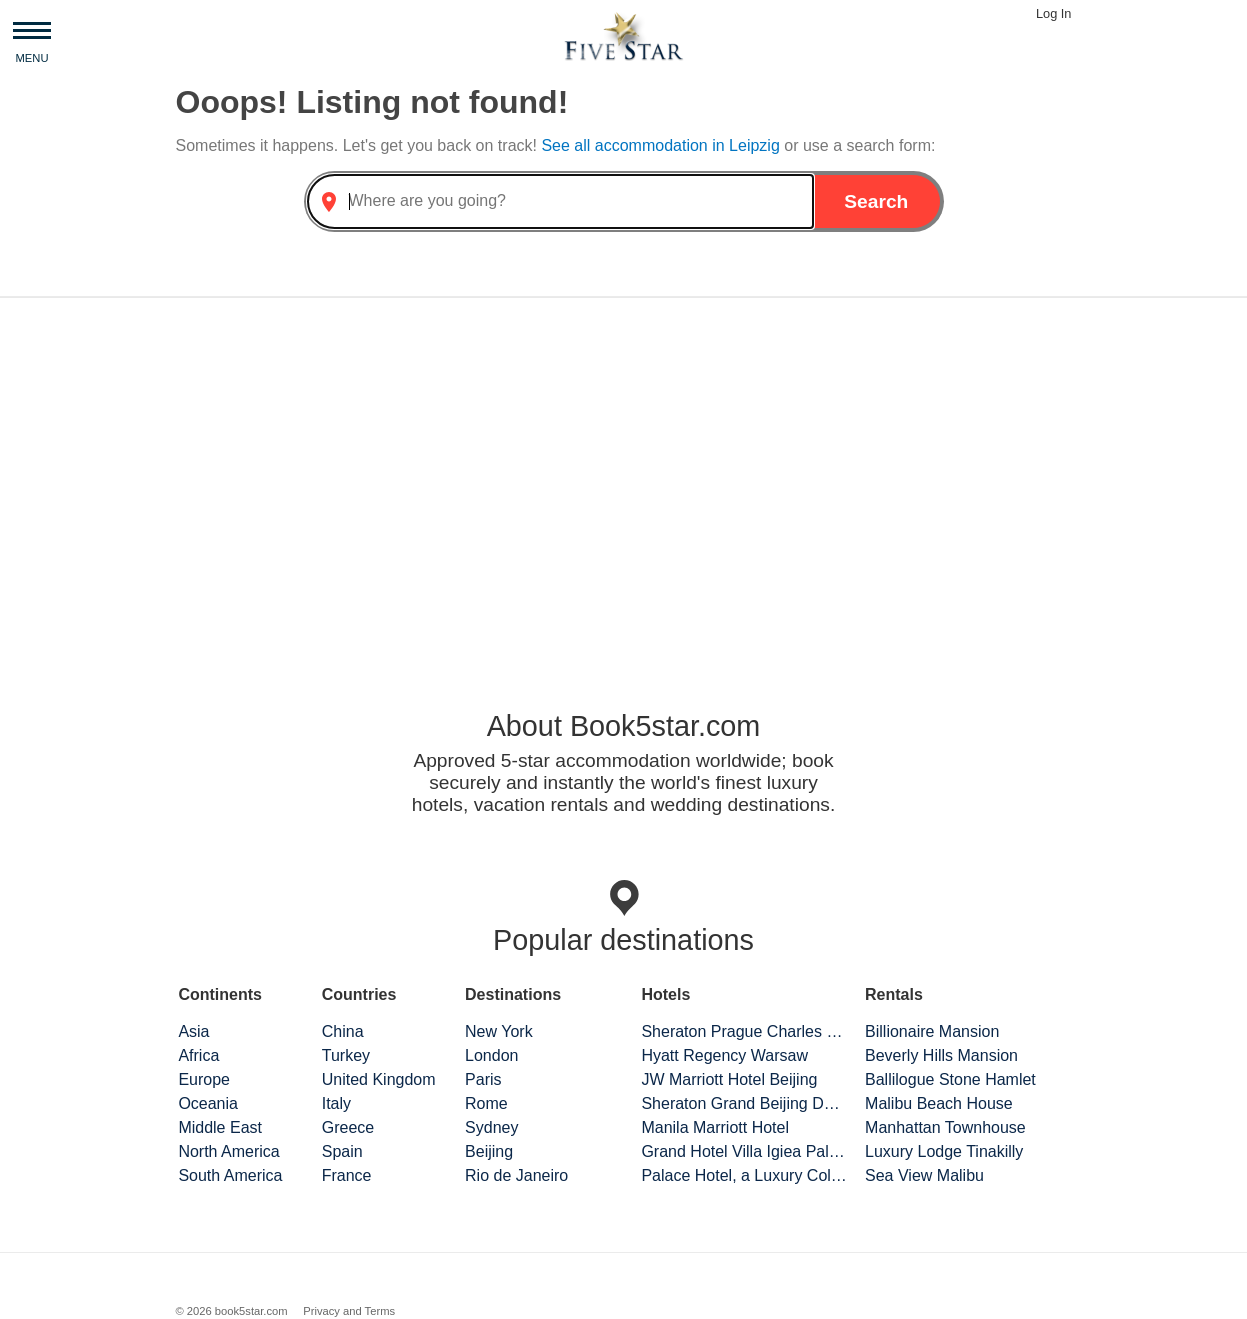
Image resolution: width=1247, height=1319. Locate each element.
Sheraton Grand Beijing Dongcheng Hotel (744, 1103)
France (347, 1175)
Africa (198, 1055)
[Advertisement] (624, 470)
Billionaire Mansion (932, 1031)
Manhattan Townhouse (945, 1127)
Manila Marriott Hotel (715, 1127)
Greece (348, 1127)
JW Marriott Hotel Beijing (729, 1079)
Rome (486, 1103)
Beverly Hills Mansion (941, 1055)
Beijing (489, 1151)
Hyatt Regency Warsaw (724, 1055)
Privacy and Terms (349, 1311)
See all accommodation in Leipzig (662, 145)
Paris (483, 1079)
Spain (342, 1151)
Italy (336, 1103)
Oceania (208, 1103)
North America (228, 1151)
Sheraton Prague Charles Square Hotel (744, 1031)
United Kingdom (379, 1079)
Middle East (220, 1127)
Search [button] (876, 201)
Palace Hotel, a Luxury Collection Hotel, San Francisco (744, 1175)
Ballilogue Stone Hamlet (950, 1079)
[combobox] (561, 201)
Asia (193, 1031)
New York (499, 1031)
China (343, 1031)
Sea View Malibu (924, 1175)
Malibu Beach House (939, 1103)
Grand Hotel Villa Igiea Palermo (744, 1151)
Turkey (346, 1055)
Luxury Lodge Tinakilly (944, 1151)
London (491, 1055)
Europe (204, 1079)
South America (230, 1175)
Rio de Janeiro (516, 1175)
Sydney (491, 1127)
